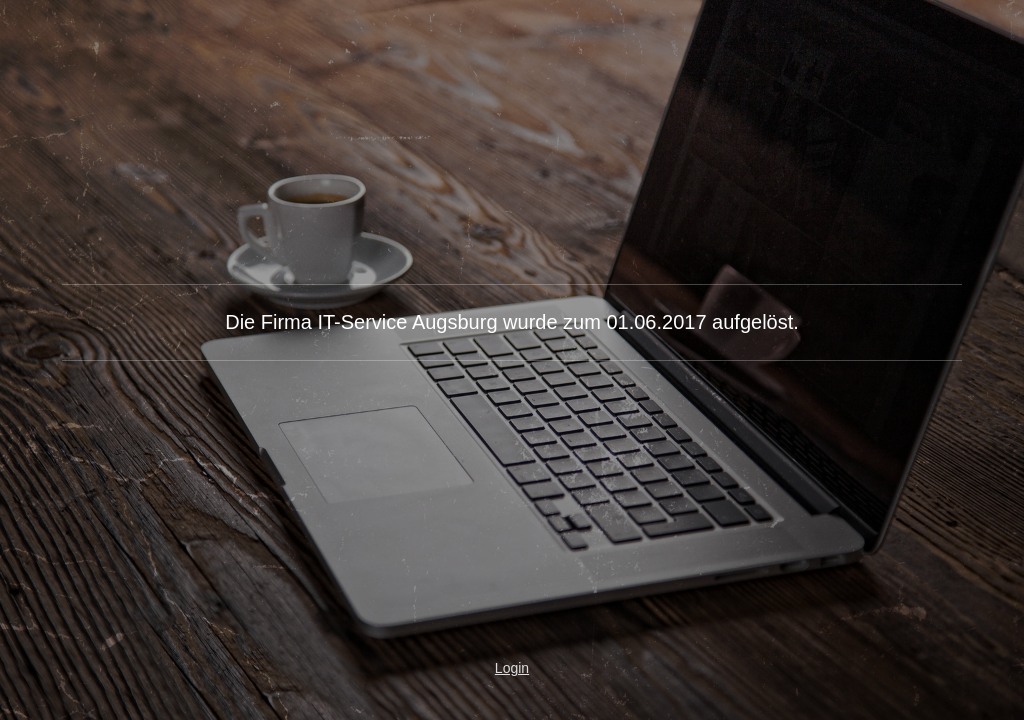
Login (512, 668)
